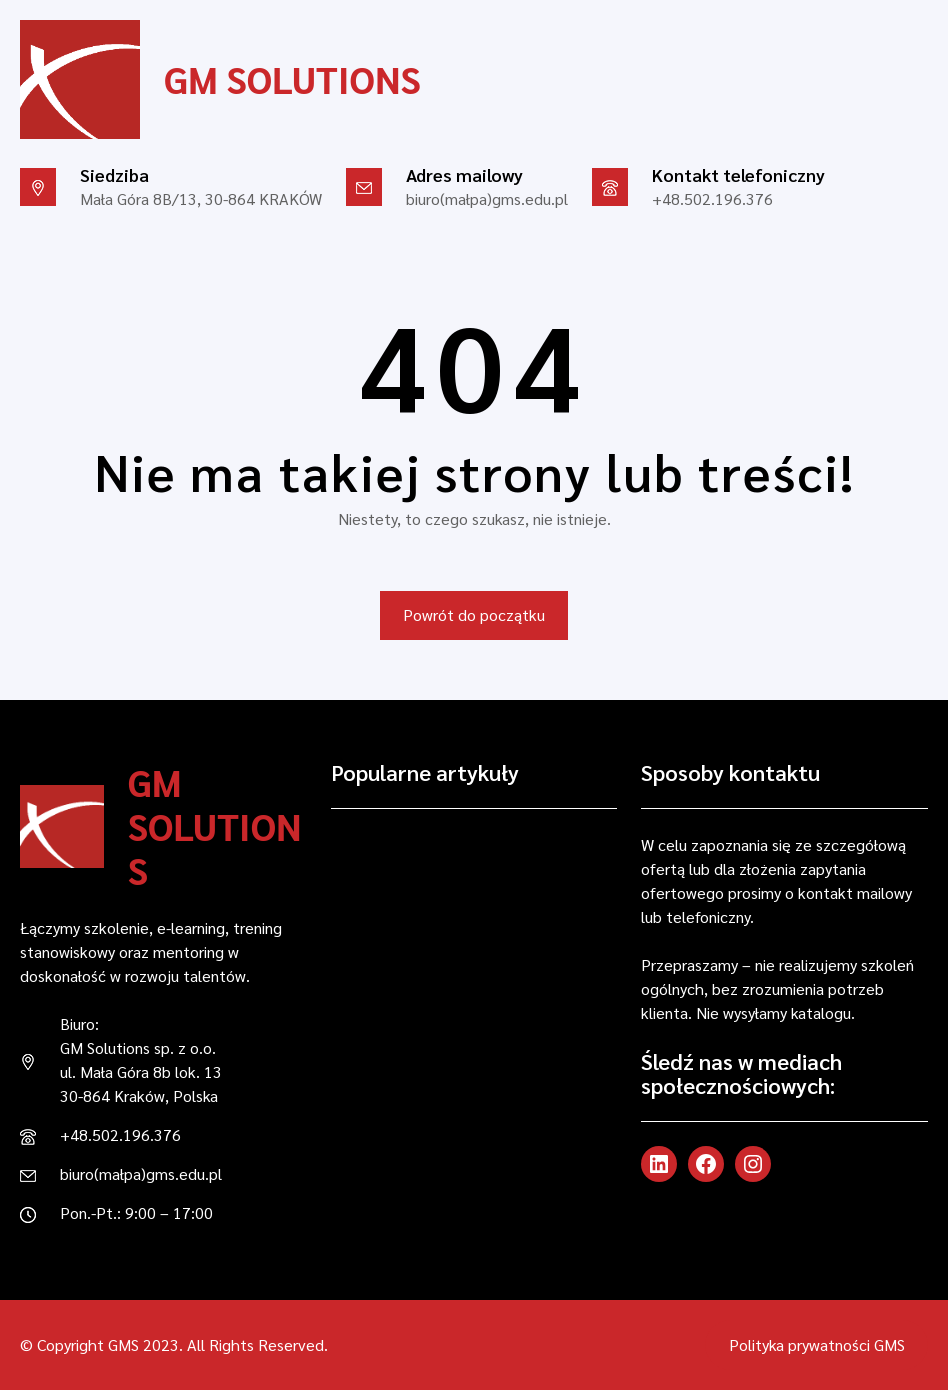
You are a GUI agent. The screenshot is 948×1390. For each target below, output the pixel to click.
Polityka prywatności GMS (817, 1344)
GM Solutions (292, 79)
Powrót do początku (474, 614)
